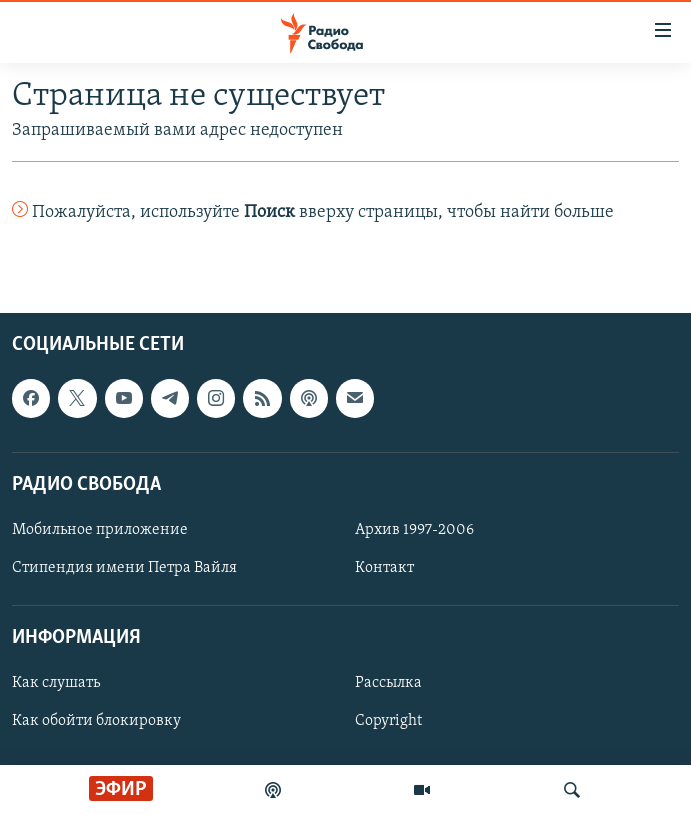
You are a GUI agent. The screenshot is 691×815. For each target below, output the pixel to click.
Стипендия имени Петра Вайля (124, 568)
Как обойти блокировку (96, 722)
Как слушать (56, 684)
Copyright (388, 722)
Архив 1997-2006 (414, 530)
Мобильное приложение (100, 530)
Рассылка (388, 684)
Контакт (384, 568)
